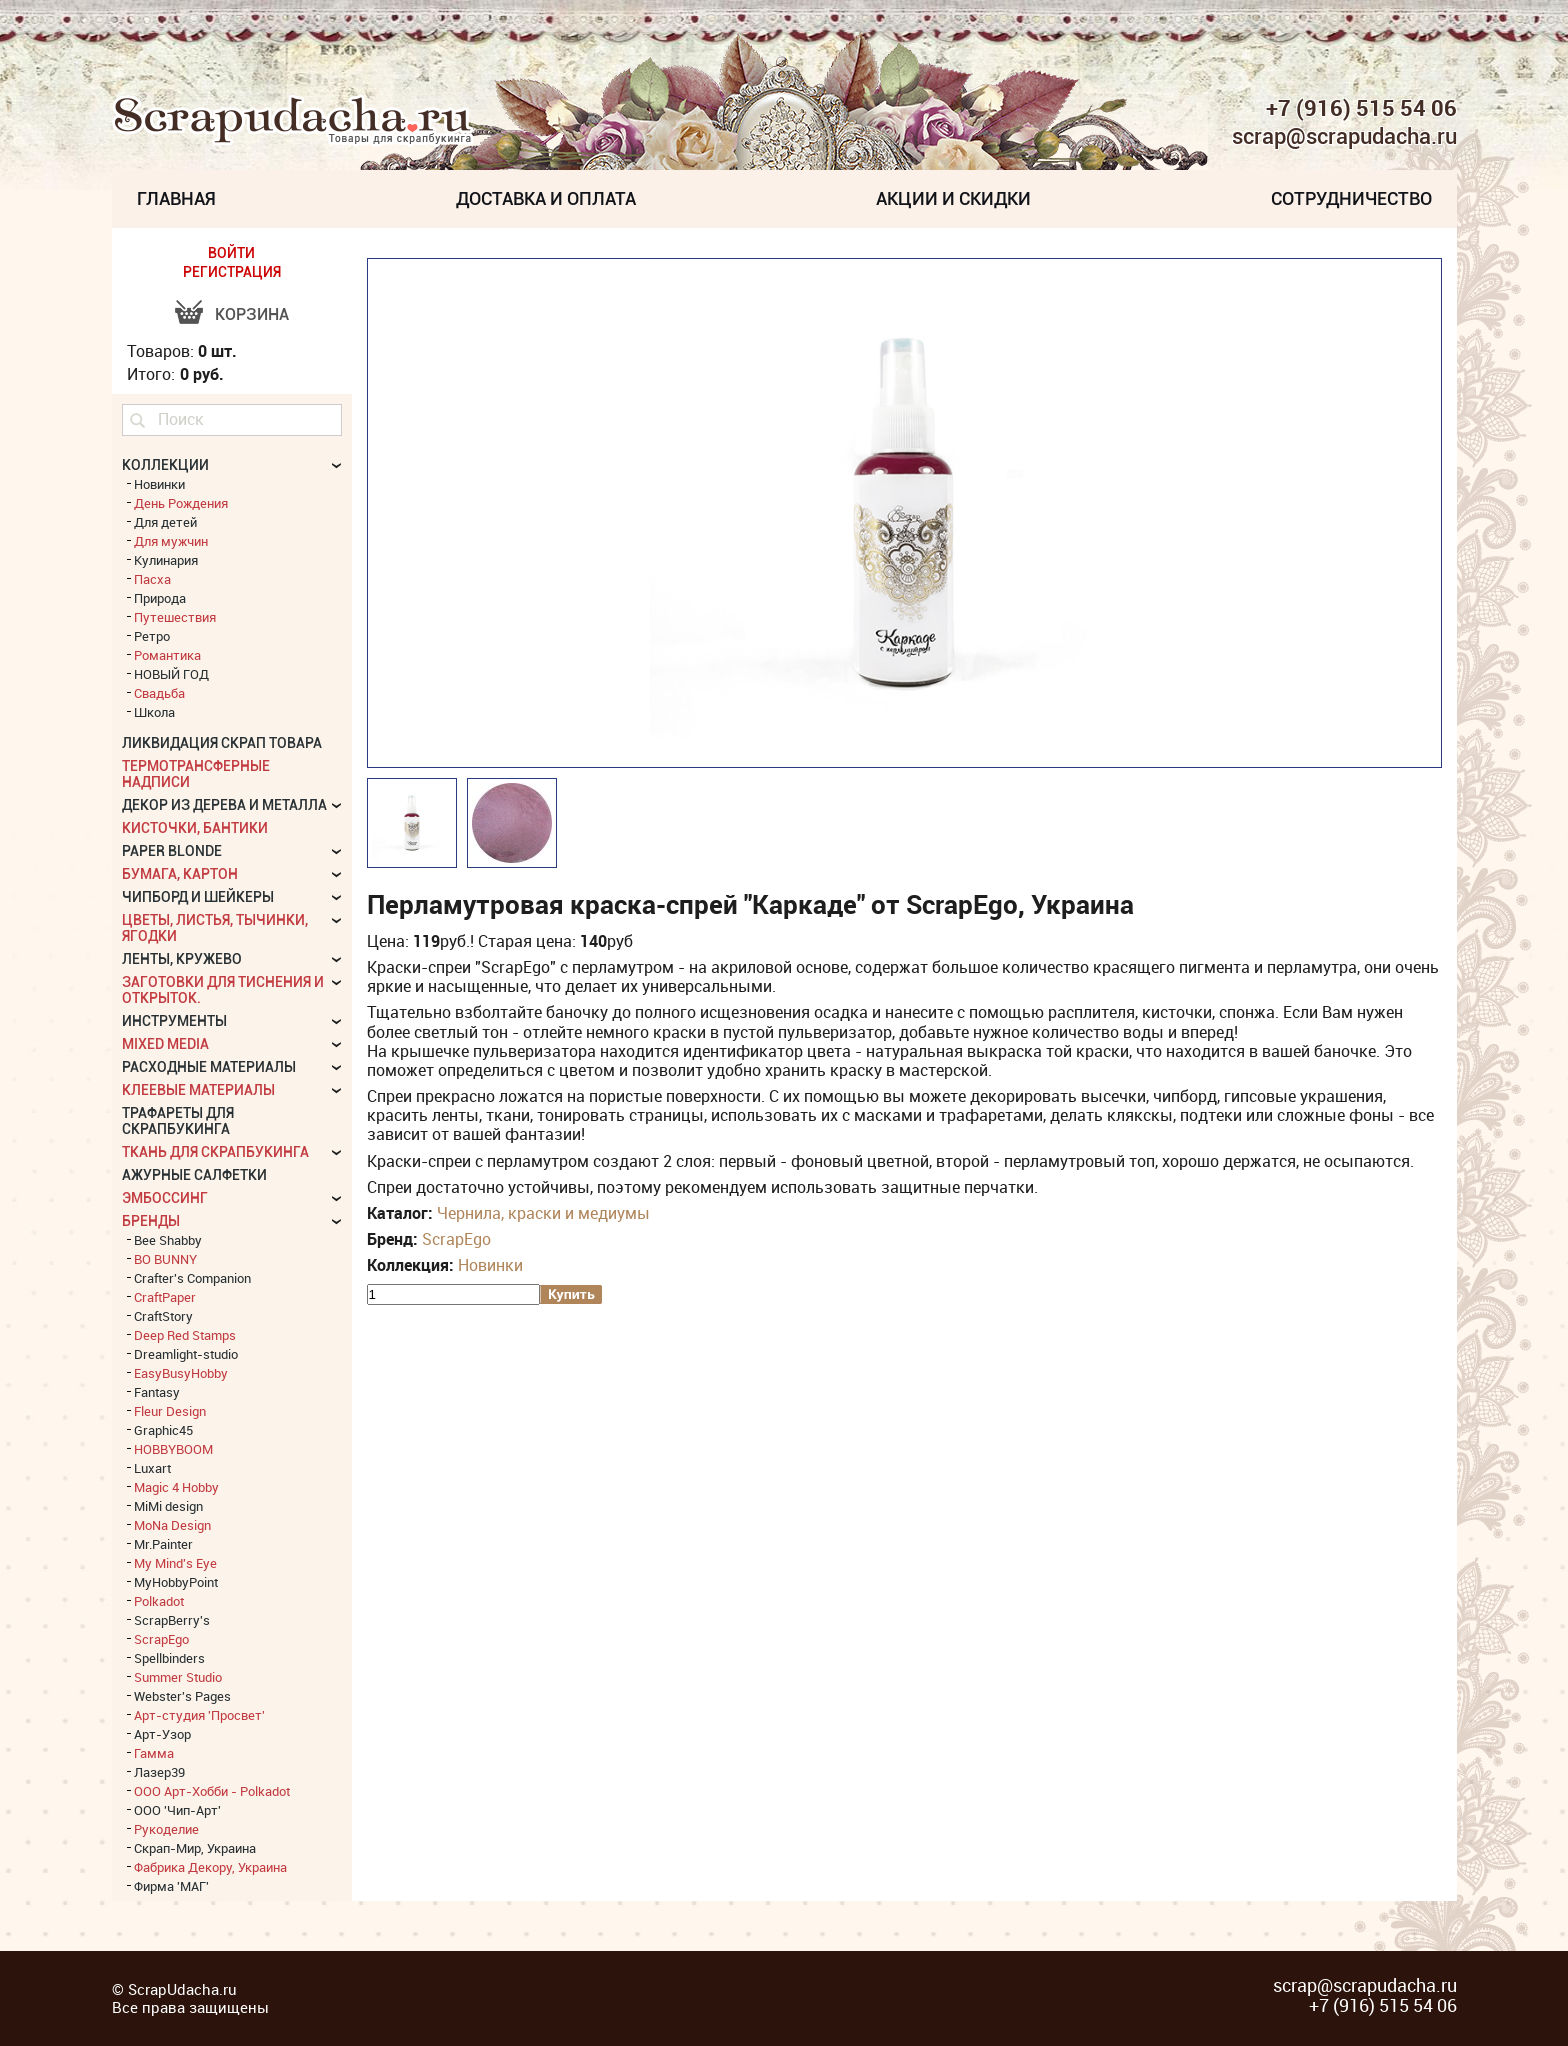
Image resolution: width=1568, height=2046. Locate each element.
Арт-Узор (162, 1734)
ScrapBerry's (172, 1620)
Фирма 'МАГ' (171, 1886)
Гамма (154, 1753)
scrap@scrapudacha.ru (1344, 137)
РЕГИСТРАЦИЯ (232, 272)
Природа (160, 598)
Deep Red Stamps (185, 1335)
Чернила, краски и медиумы (543, 1213)
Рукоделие (166, 1829)
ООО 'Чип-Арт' (177, 1810)
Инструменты (174, 1021)
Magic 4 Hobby (176, 1487)
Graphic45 (163, 1430)
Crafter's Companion (192, 1278)
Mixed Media (165, 1044)
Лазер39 (159, 1772)
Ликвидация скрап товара (222, 743)
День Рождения (181, 503)
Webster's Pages (182, 1696)
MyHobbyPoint (176, 1582)
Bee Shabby (168, 1240)
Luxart (152, 1468)
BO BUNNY (165, 1259)
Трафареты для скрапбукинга (178, 1121)
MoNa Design (172, 1525)
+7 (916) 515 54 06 (1361, 108)
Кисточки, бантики (195, 828)
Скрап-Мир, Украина (195, 1848)
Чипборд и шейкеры (198, 897)
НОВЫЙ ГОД (171, 674)
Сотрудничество (1351, 198)
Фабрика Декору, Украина (210, 1867)
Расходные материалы (209, 1067)
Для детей (165, 522)
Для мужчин (171, 541)
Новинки (490, 1265)
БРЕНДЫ (151, 1221)
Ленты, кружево (182, 959)
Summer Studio (178, 1677)
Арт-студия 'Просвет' (199, 1715)
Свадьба (159, 693)
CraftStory (163, 1316)
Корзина (252, 314)
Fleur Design (170, 1411)
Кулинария (166, 560)
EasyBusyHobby (181, 1373)
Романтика (167, 655)
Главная (176, 198)
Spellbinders (169, 1658)
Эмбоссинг (165, 1198)
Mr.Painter (163, 1544)
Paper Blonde (172, 851)
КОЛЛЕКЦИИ (165, 465)
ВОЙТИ (231, 253)
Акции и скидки (953, 198)
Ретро (152, 636)
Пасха (152, 579)
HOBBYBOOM (173, 1449)
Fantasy (157, 1392)
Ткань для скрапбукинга (215, 1152)
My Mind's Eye (175, 1563)
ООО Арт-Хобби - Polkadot (212, 1791)
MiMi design (168, 1506)
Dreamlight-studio (186, 1354)
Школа (154, 712)
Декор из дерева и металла (224, 805)
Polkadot (159, 1601)
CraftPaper (165, 1297)
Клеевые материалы (198, 1090)
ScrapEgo (456, 1239)
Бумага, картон (180, 874)
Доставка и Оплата (546, 198)
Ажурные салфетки (194, 1175)
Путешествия (175, 617)
